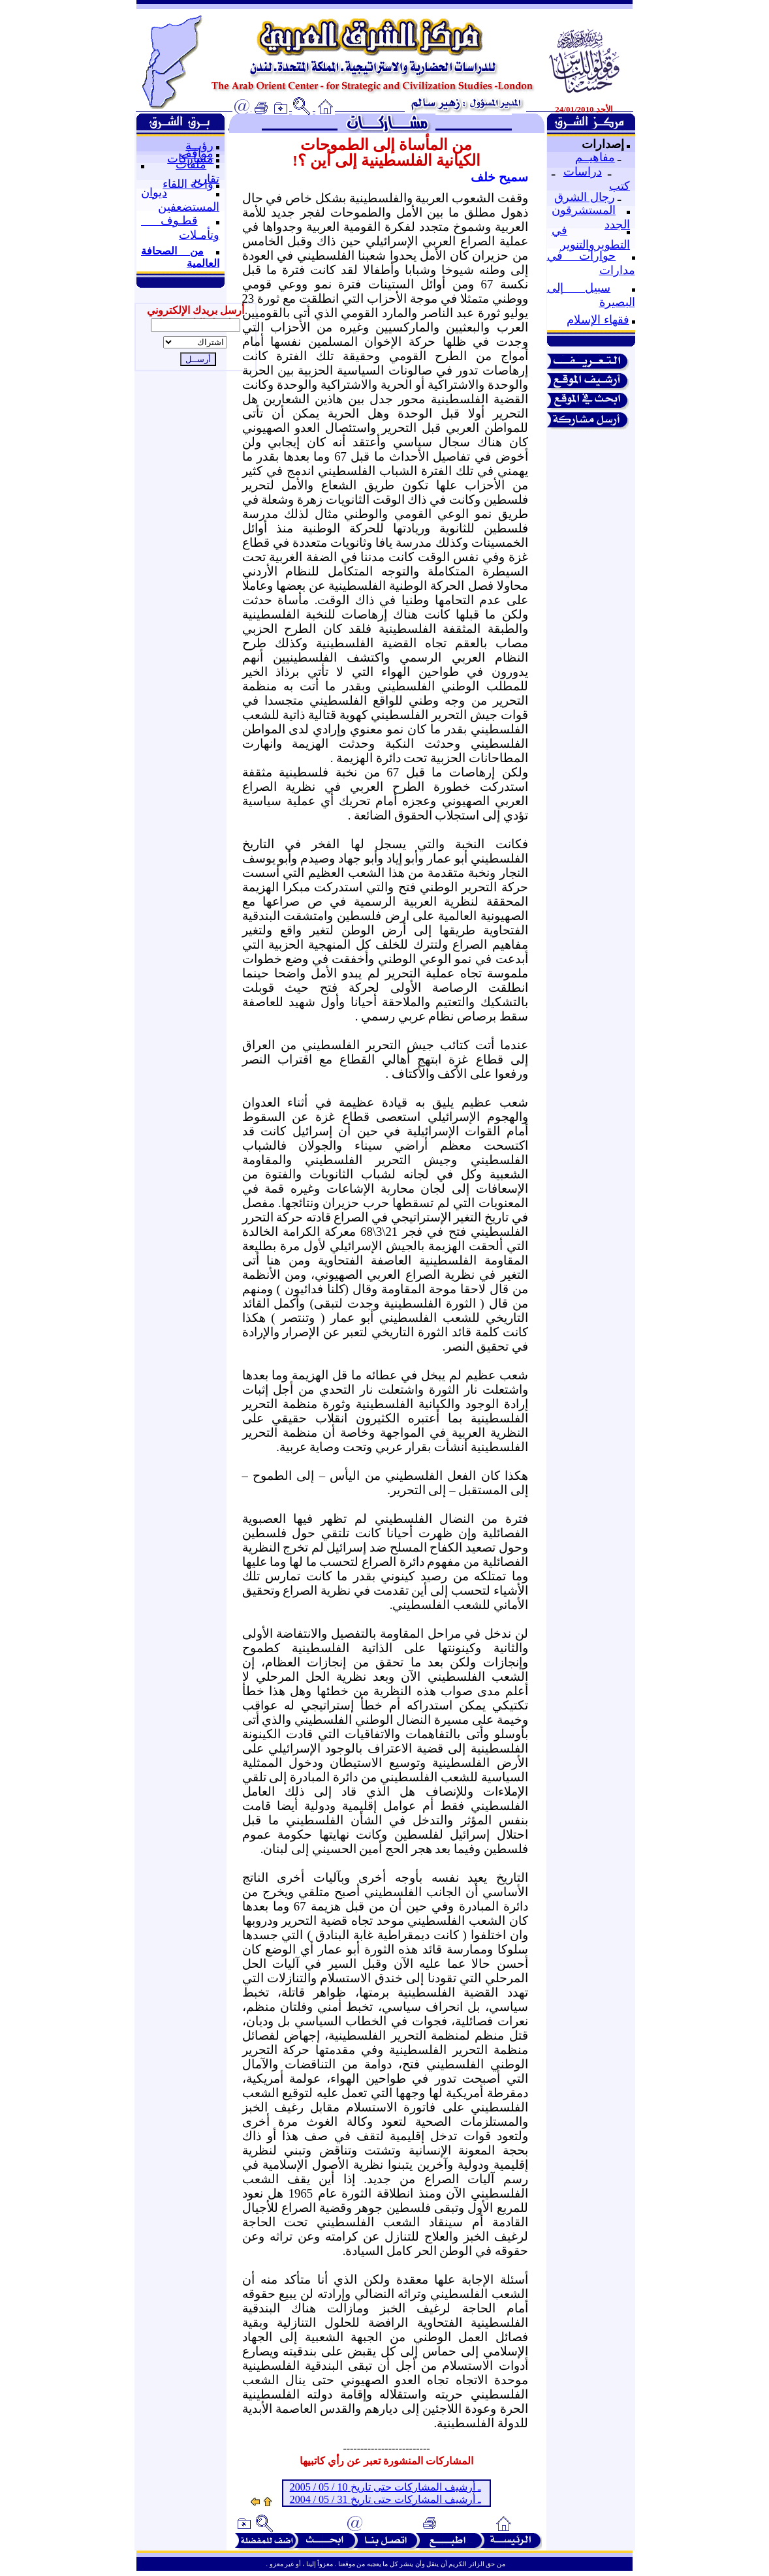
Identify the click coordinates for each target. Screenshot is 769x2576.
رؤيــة (199, 145)
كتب (619, 185)
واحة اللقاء (188, 184)
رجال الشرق (584, 197)
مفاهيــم (595, 157)
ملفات (191, 164)
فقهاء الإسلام (598, 319)
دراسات (582, 171)
